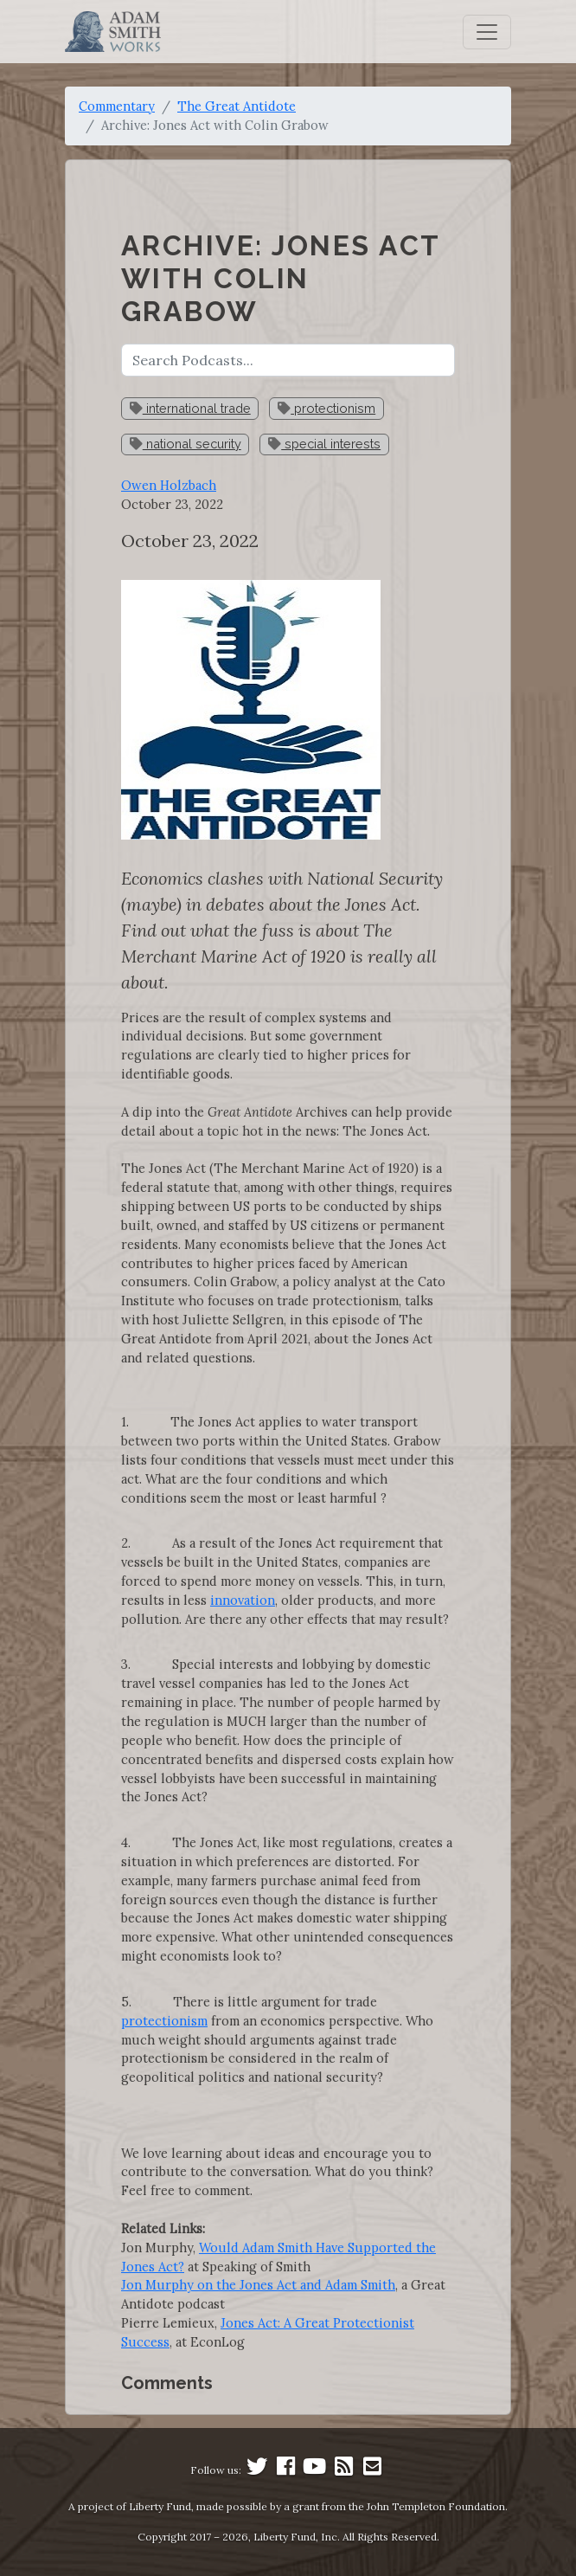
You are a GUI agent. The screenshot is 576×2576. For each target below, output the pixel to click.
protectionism (326, 408)
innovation (242, 1600)
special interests (324, 443)
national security (185, 443)
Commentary (117, 106)
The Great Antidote (236, 106)
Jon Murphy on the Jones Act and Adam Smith (258, 2285)
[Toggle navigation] (487, 32)
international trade (190, 408)
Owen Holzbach (168, 485)
